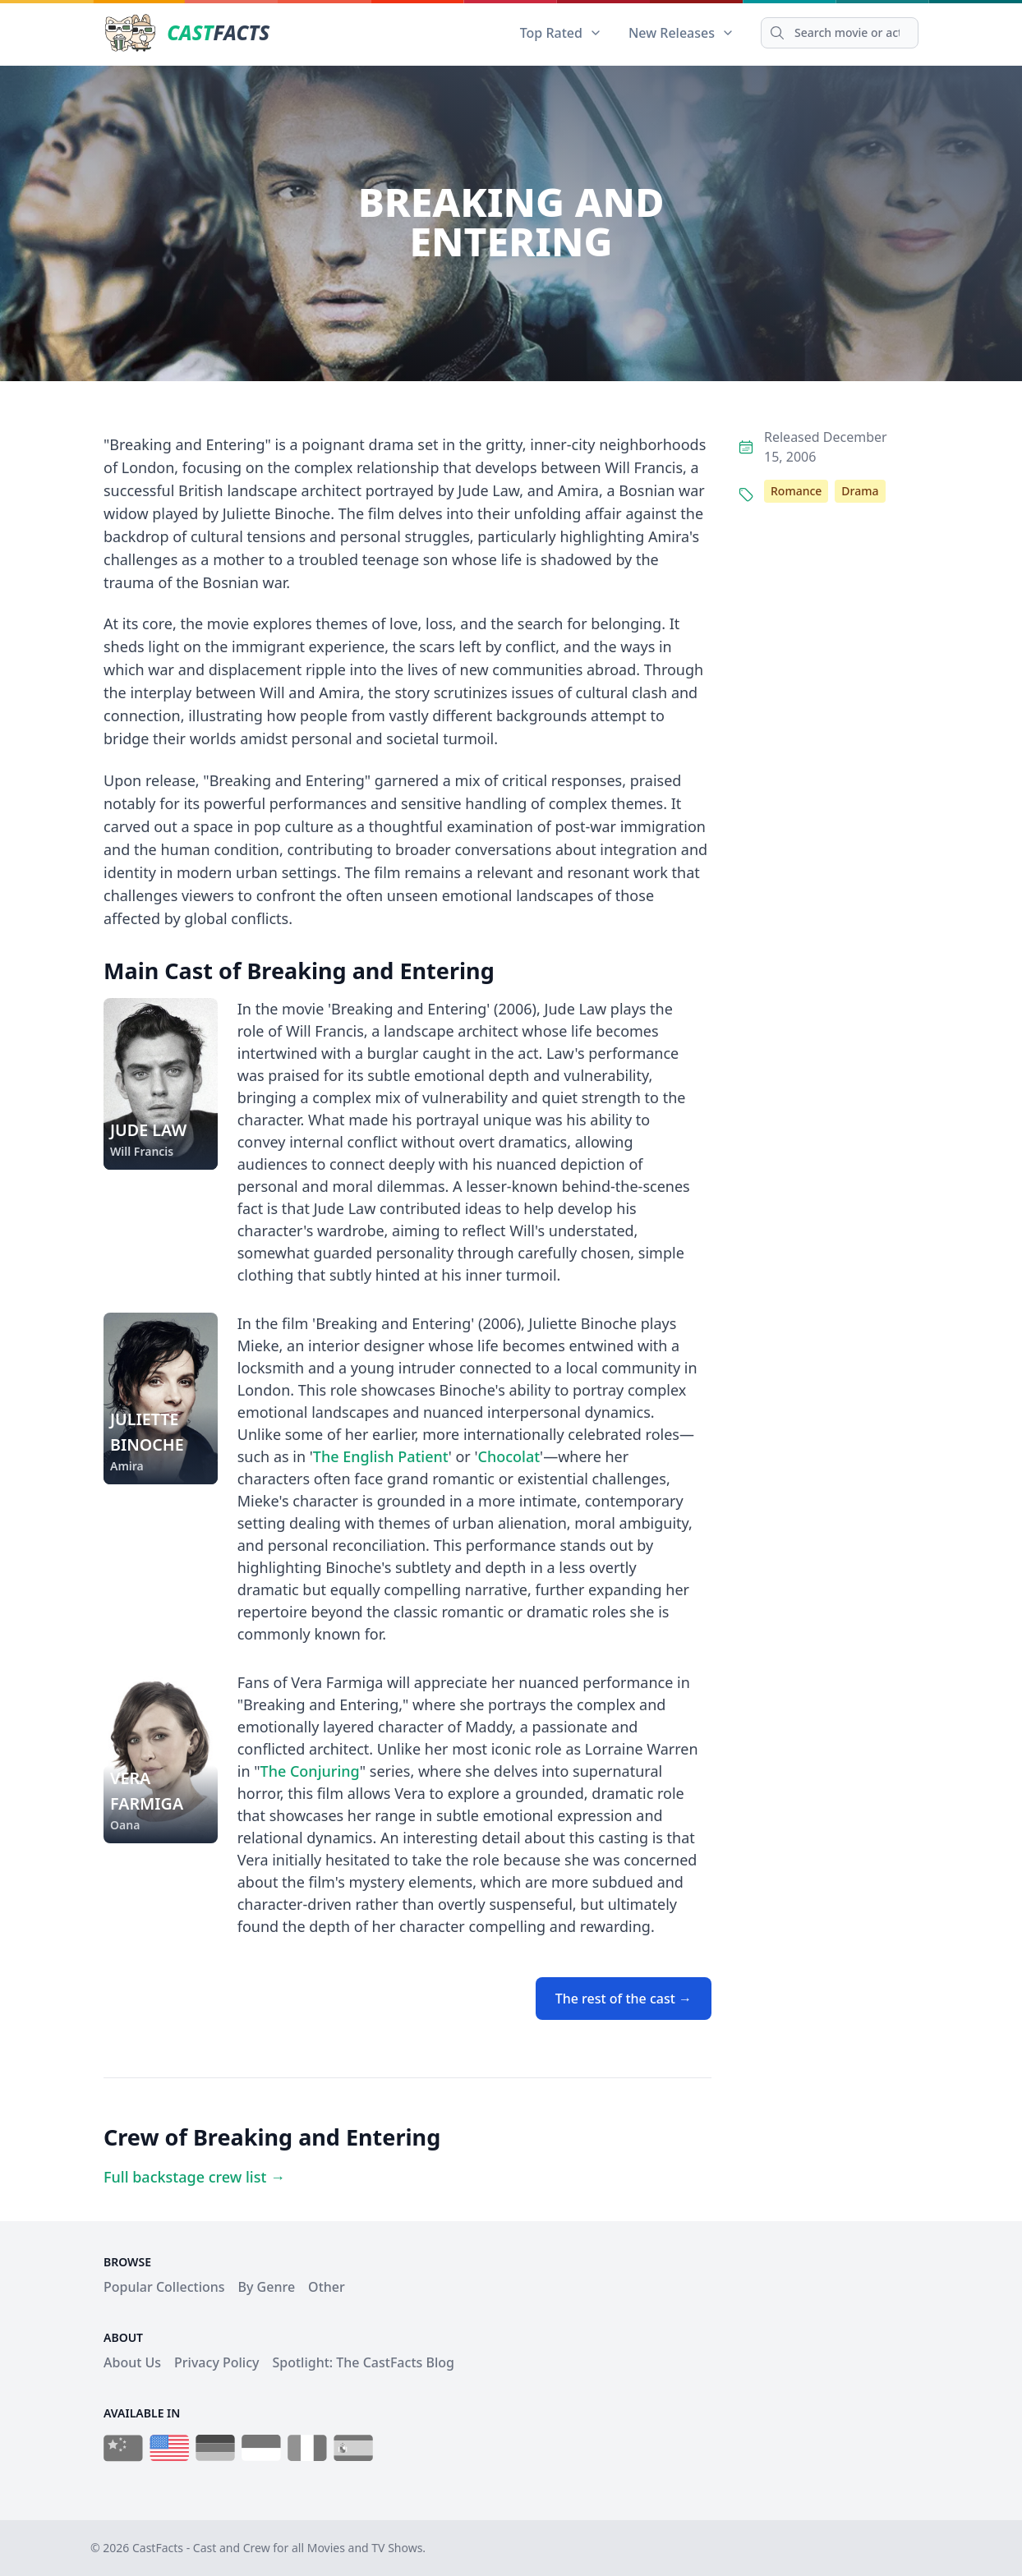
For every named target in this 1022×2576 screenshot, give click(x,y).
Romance (796, 491)
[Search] (839, 32)
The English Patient (381, 1456)
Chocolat (509, 1456)
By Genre (267, 2287)
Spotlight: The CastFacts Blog (362, 2362)
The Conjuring (310, 1771)
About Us (132, 2362)
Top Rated (561, 33)
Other (326, 2287)
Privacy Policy (216, 2362)
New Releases (681, 33)
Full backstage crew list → (194, 2177)
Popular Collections (164, 2287)
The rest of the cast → (623, 1999)
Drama (859, 491)
